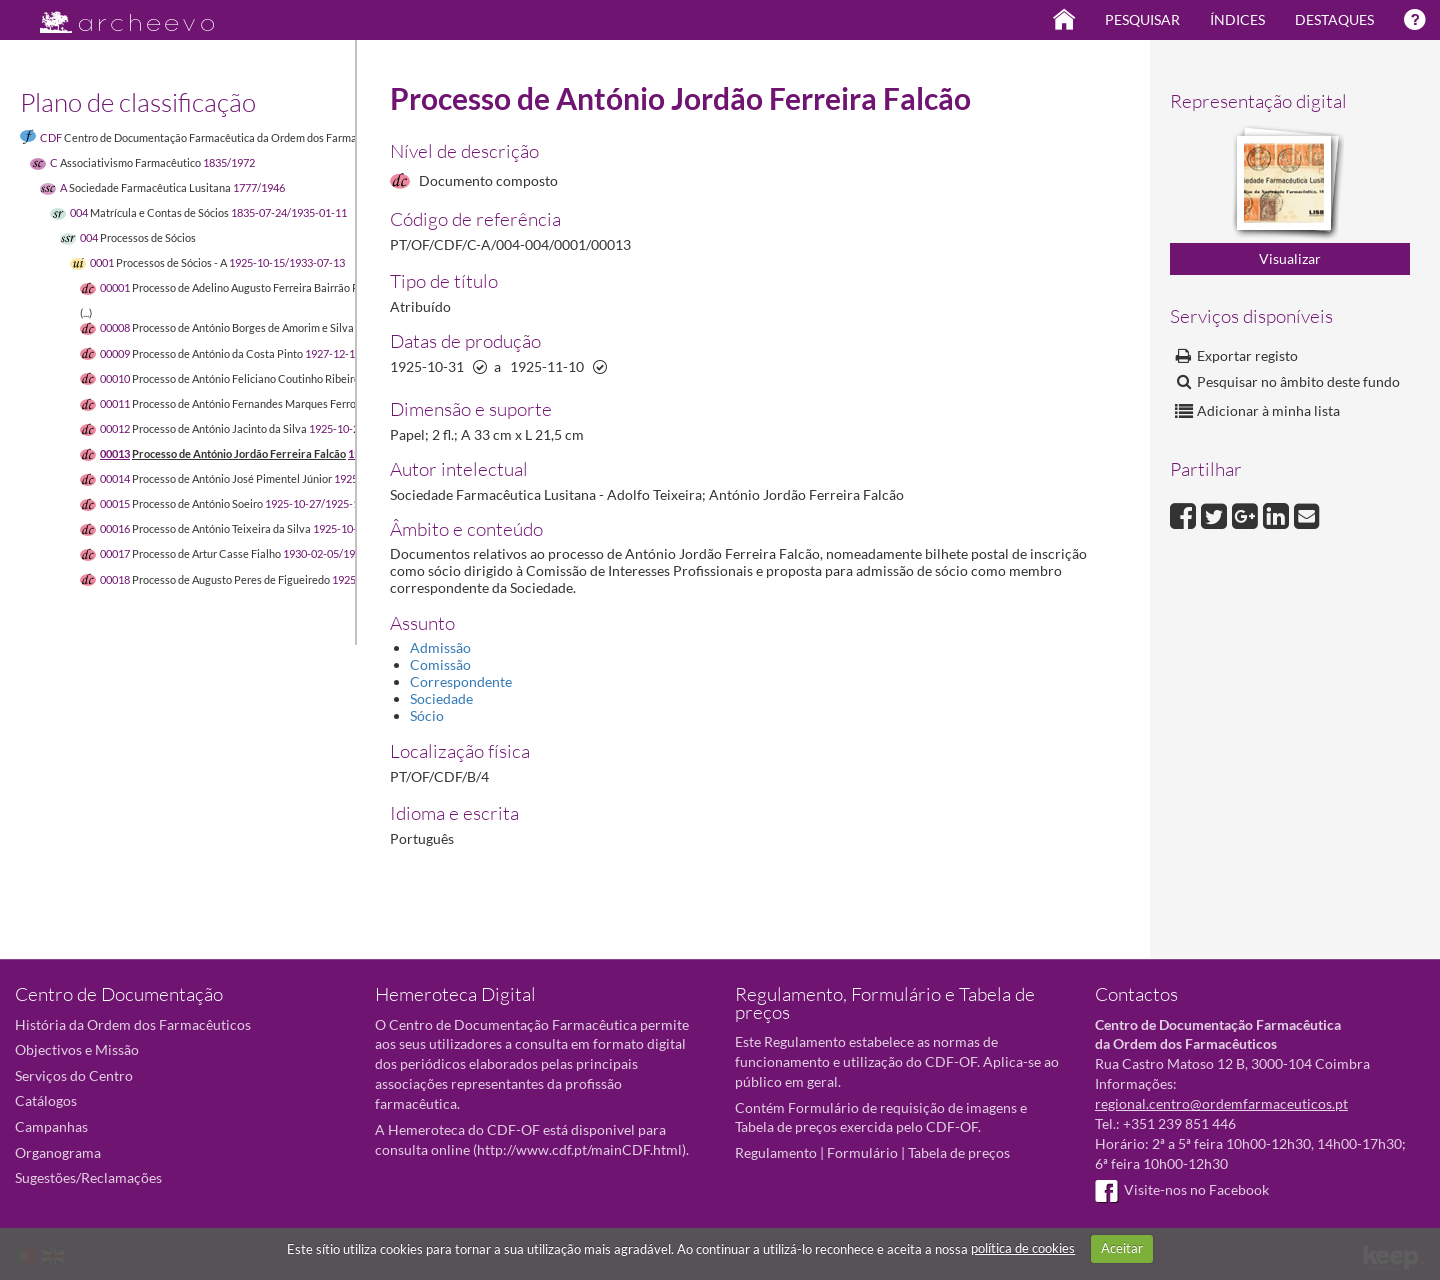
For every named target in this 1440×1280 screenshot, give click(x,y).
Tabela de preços (959, 1152)
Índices (1237, 19)
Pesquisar (1142, 19)
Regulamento (776, 1152)
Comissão (440, 664)
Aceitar (1122, 1248)
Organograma (58, 1152)
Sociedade (441, 698)
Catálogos (46, 1100)
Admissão (440, 647)
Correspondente (461, 681)
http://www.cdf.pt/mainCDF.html (579, 1149)
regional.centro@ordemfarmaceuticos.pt (1221, 1103)
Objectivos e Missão (77, 1049)
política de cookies (1023, 1248)
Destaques (1334, 19)
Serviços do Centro (74, 1075)
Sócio (427, 715)
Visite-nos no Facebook (1182, 1189)
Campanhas (51, 1126)
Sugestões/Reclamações (88, 1177)
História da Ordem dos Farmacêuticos (133, 1024)
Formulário (862, 1152)
